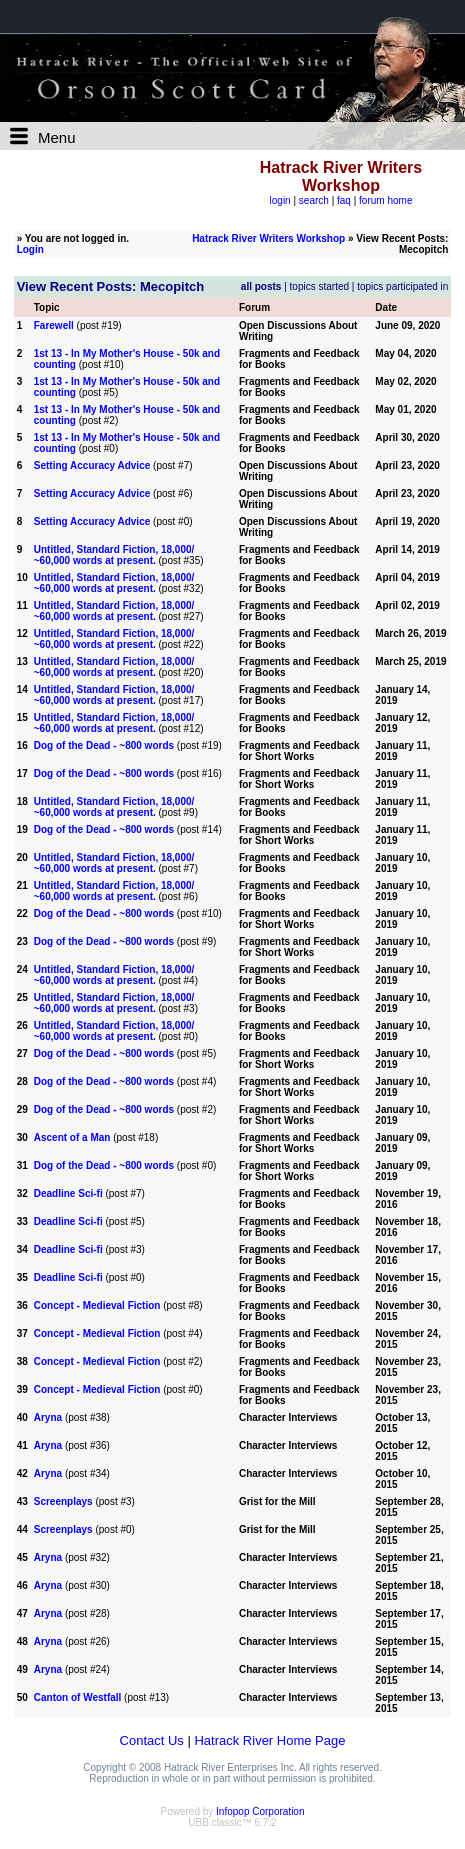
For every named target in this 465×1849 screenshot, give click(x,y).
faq (344, 200)
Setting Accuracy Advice (92, 465)
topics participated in (402, 286)
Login (30, 249)
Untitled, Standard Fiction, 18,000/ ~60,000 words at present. (114, 555)
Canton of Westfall (78, 1697)
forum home (385, 200)
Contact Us (152, 1740)
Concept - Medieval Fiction (97, 1305)
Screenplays (63, 1501)
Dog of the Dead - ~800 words (104, 745)
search (314, 200)
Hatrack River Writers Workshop (268, 238)
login (280, 200)
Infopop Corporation (260, 1811)
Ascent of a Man (72, 1137)
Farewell (54, 325)
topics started (319, 286)
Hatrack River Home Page (269, 1740)
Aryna (48, 1417)
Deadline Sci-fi (68, 1193)
